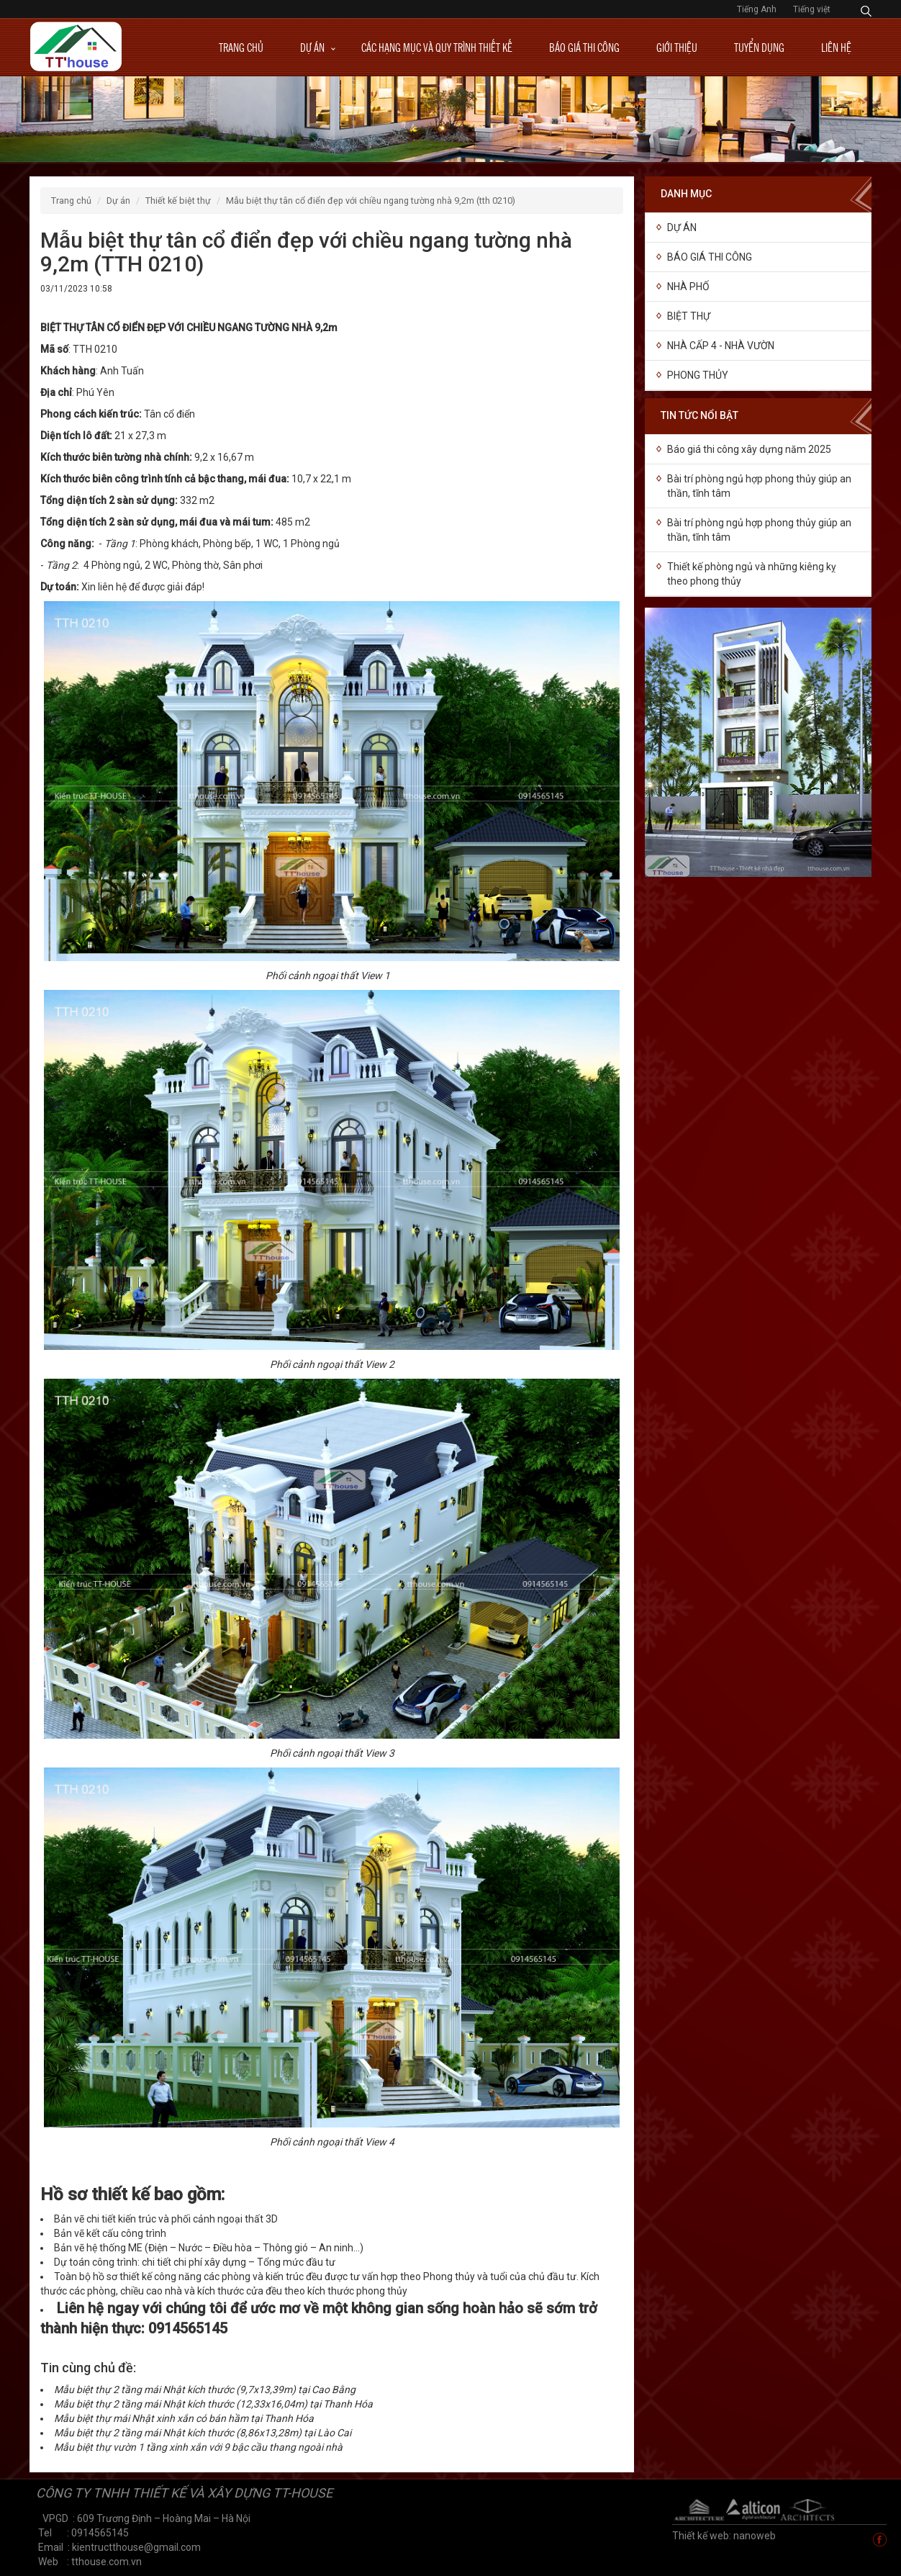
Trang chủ (241, 47)
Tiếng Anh (758, 9)
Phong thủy (697, 375)
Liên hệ (836, 47)
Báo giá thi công (584, 47)
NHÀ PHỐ (688, 286)
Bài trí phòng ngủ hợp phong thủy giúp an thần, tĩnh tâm (759, 486)
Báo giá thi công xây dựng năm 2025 (749, 449)
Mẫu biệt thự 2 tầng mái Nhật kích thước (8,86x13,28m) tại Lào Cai (202, 2432)
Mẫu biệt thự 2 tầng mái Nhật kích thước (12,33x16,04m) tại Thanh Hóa (213, 2404)
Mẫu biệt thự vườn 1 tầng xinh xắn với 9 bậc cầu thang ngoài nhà (198, 2447)
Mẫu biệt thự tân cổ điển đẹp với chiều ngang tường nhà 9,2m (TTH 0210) (370, 200)
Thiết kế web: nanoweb (724, 2535)
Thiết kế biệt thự (178, 200)
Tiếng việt (811, 9)
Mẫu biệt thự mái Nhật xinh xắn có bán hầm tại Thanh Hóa (184, 2418)
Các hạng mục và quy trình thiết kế (436, 47)
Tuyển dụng (759, 47)
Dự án (312, 47)
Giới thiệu (676, 47)
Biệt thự (688, 316)
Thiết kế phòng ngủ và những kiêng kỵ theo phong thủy (751, 574)
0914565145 (187, 2328)
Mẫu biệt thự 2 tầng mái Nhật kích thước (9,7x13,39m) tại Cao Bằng (205, 2389)
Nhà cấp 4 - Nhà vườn (720, 345)
